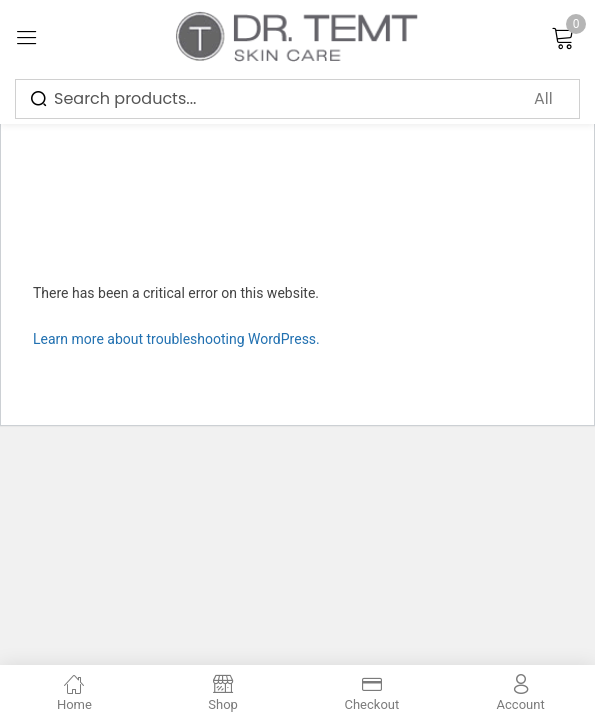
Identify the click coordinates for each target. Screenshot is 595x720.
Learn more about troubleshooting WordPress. (176, 339)
